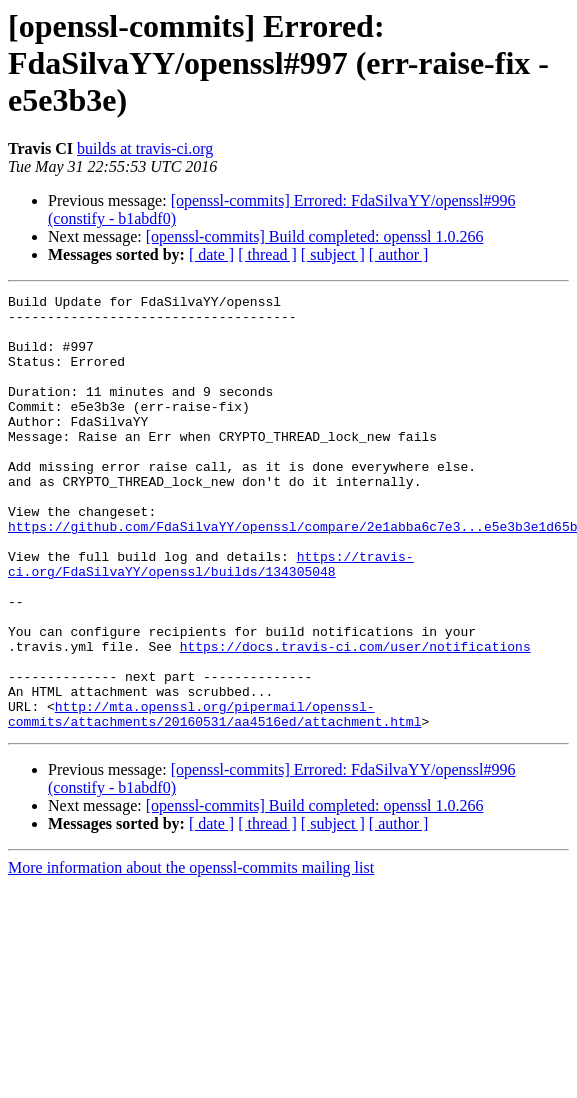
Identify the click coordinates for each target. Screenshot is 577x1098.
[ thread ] (267, 254)
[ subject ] (333, 254)
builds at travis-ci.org (145, 148)
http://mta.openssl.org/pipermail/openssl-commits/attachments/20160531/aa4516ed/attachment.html (214, 799)
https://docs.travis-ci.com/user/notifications (355, 718)
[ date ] (211, 254)
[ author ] (399, 254)
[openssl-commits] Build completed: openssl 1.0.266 (315, 236)
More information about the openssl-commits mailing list (191, 954)
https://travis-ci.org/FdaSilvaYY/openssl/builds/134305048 (211, 619)
